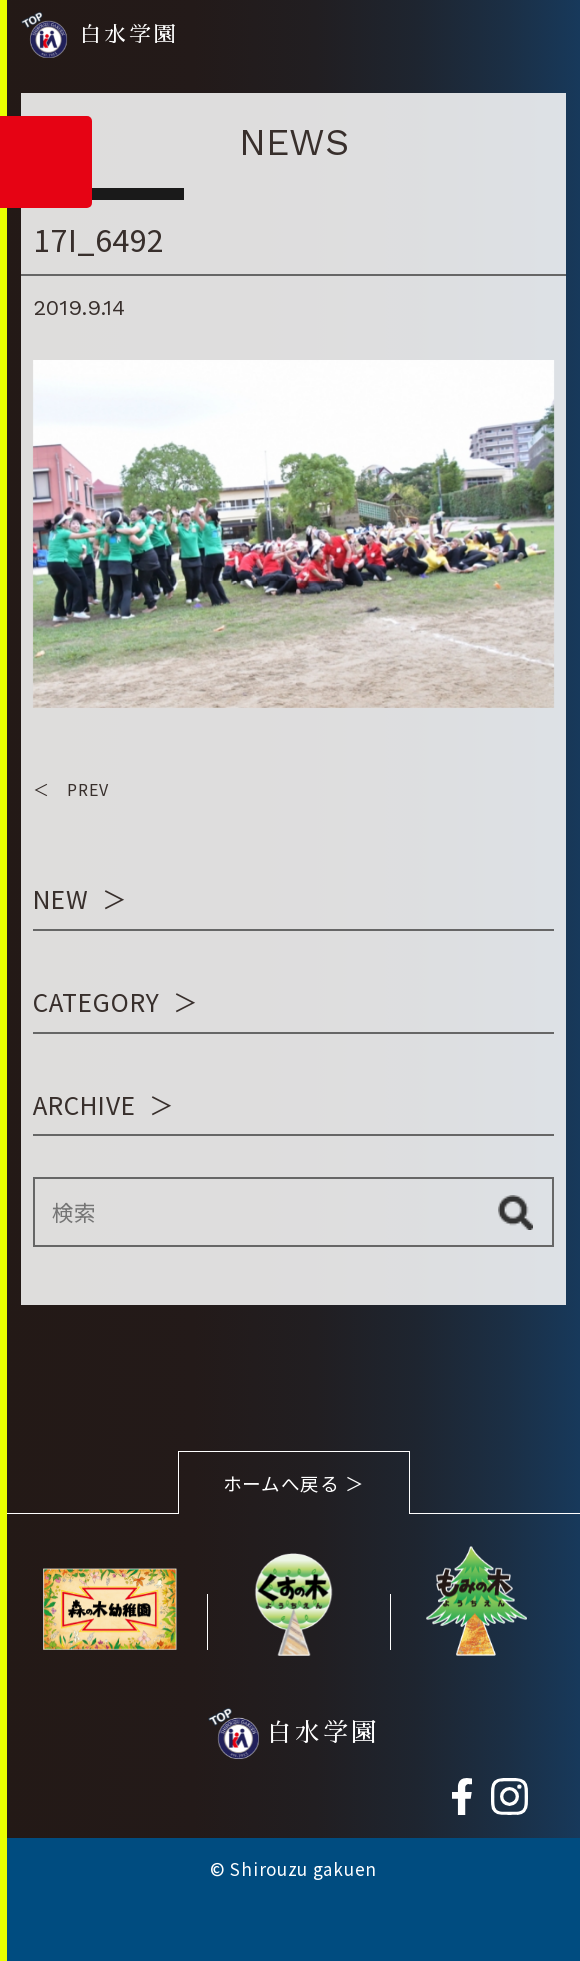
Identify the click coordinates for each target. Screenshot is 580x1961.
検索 (515, 1212)
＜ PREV (71, 789)
